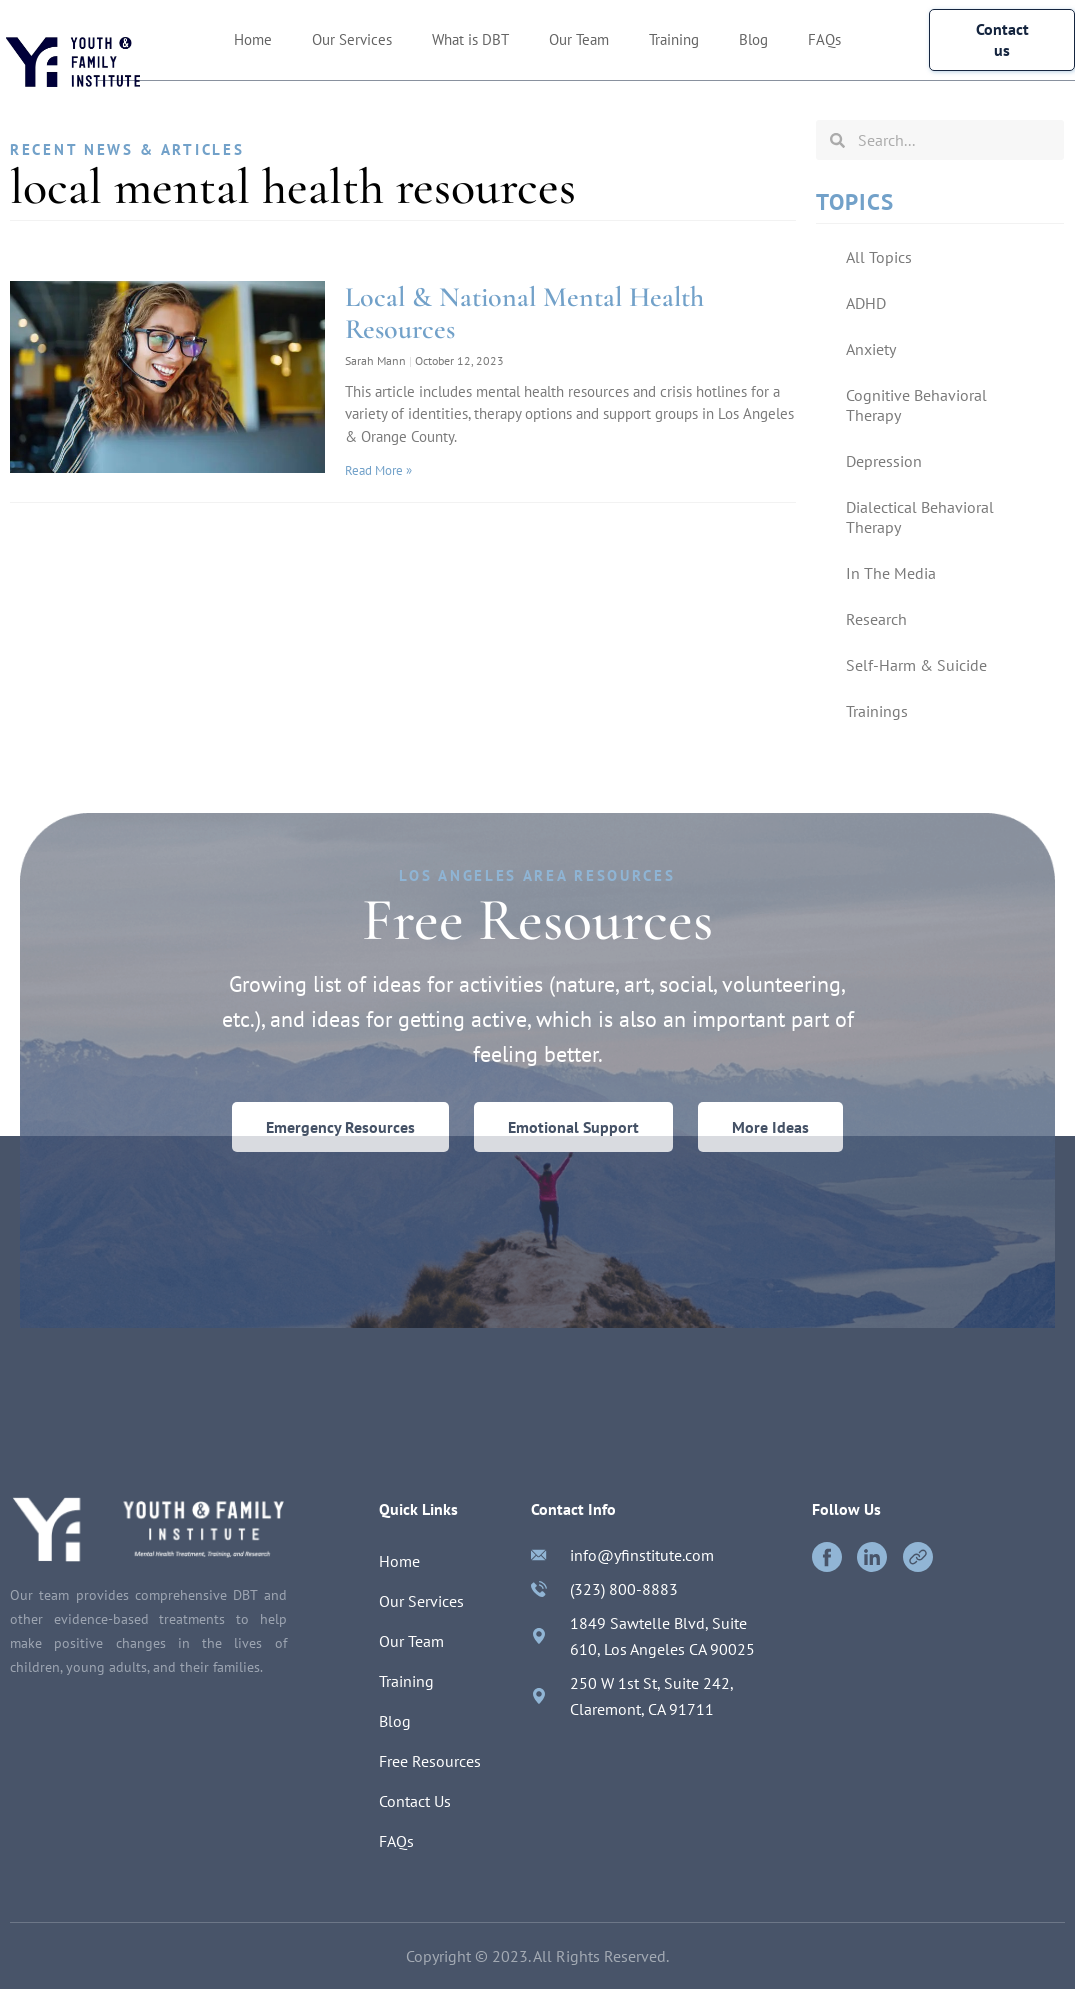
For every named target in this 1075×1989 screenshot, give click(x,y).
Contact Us (415, 1802)
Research (876, 619)
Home (253, 39)
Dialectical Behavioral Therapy (920, 517)
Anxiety (871, 349)
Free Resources (430, 1762)
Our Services (352, 39)
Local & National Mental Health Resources (524, 313)
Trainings (877, 711)
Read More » (378, 470)
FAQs (824, 39)
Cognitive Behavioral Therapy (916, 405)
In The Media (891, 573)
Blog (753, 39)
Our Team (579, 39)
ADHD (866, 303)
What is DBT (470, 39)
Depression (884, 461)
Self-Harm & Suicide (916, 665)
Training (674, 39)
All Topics (879, 257)
